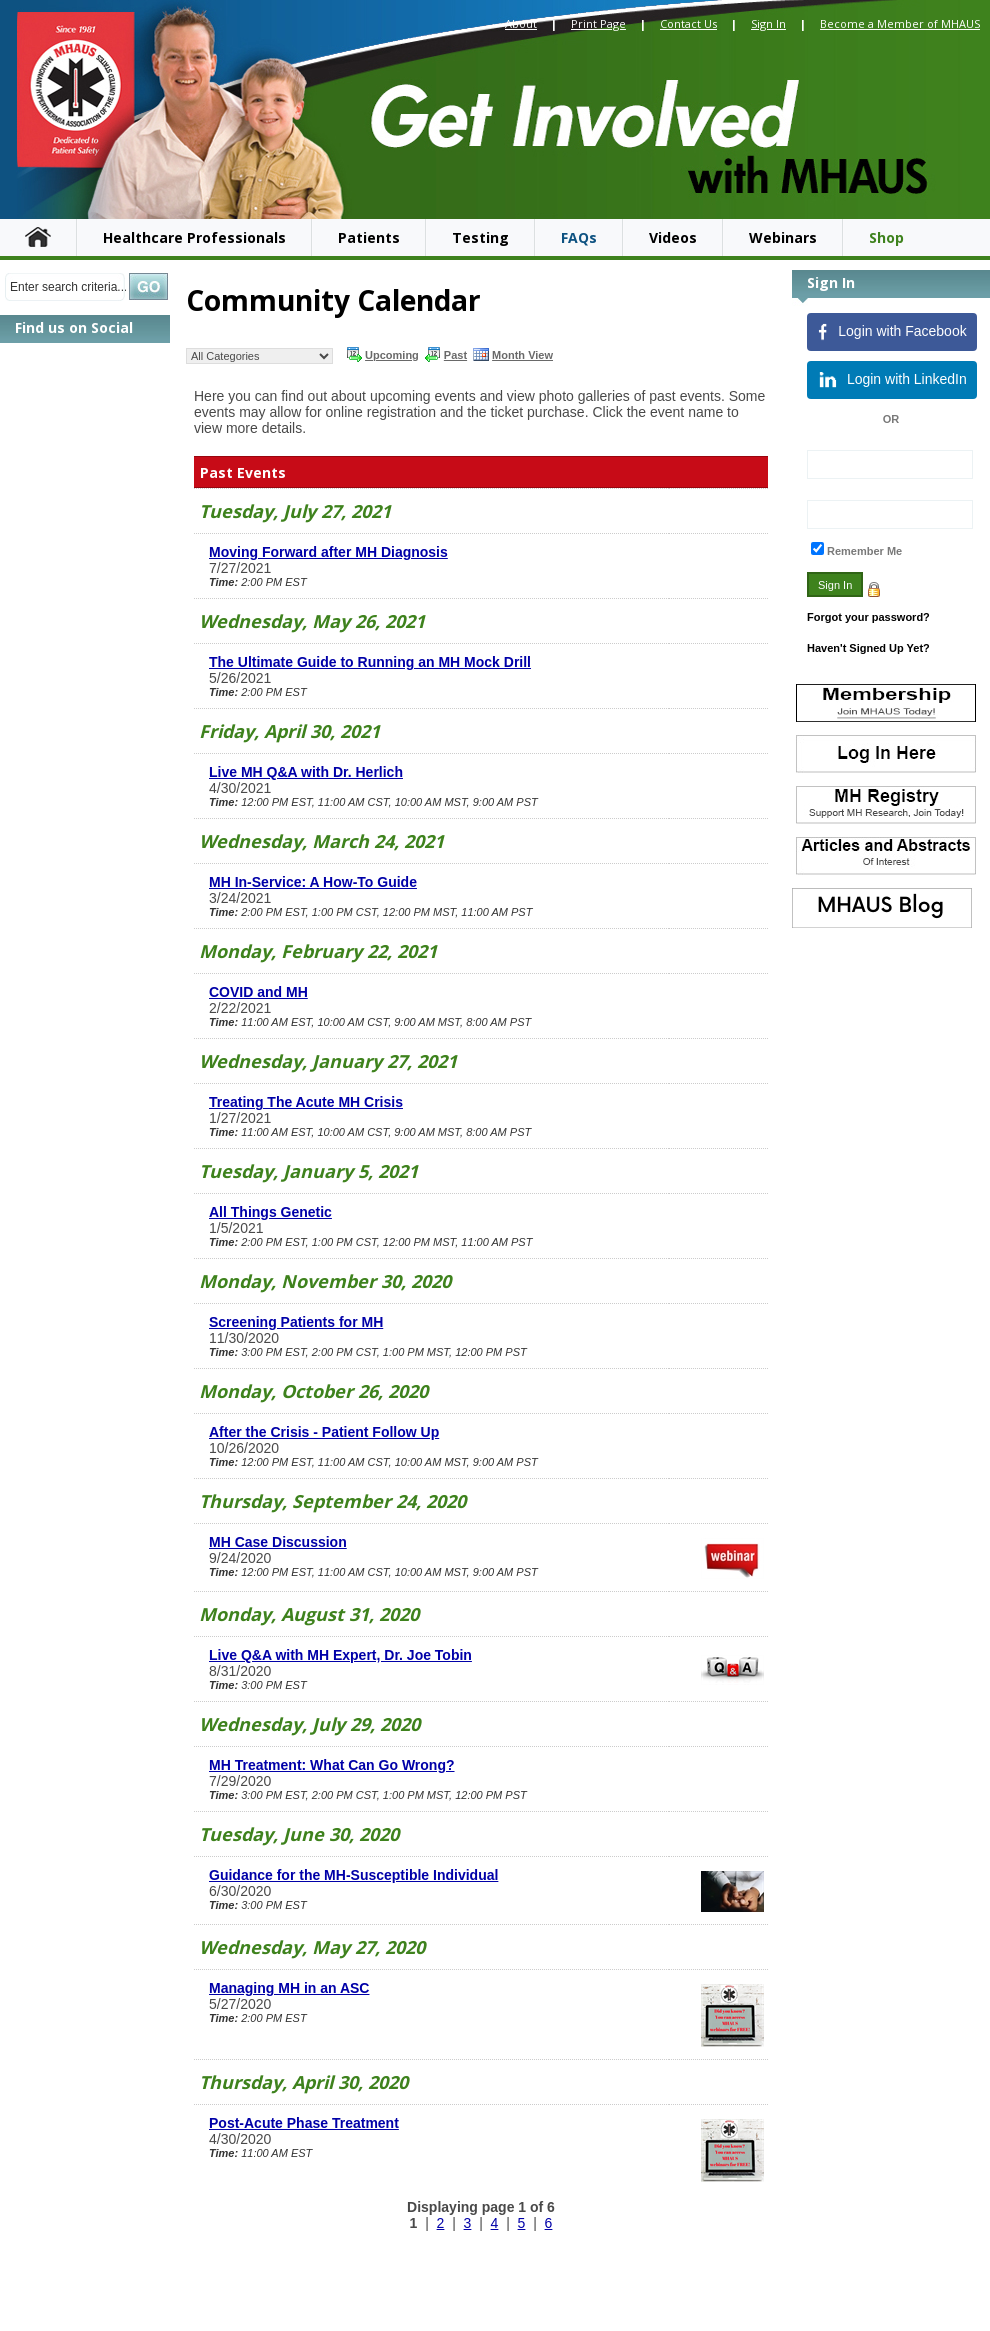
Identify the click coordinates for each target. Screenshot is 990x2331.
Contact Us (688, 23)
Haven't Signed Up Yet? (868, 648)
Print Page (598, 23)
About (521, 23)
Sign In (768, 23)
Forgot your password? (868, 617)
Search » (148, 286)
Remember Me (864, 551)
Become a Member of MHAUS (900, 23)
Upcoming (382, 354)
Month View (513, 354)
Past (446, 354)
